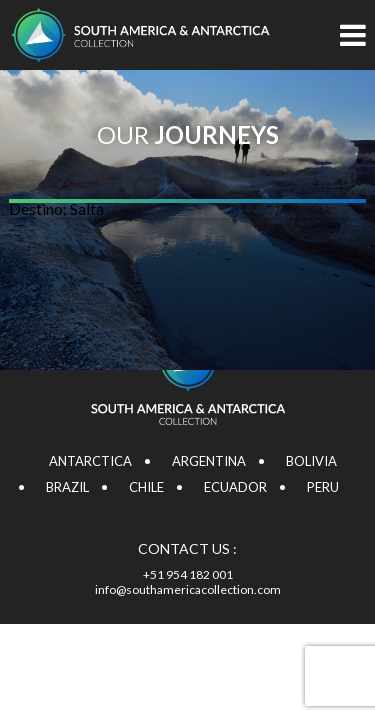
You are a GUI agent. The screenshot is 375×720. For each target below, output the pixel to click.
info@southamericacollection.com (188, 589)
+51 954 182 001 (188, 574)
